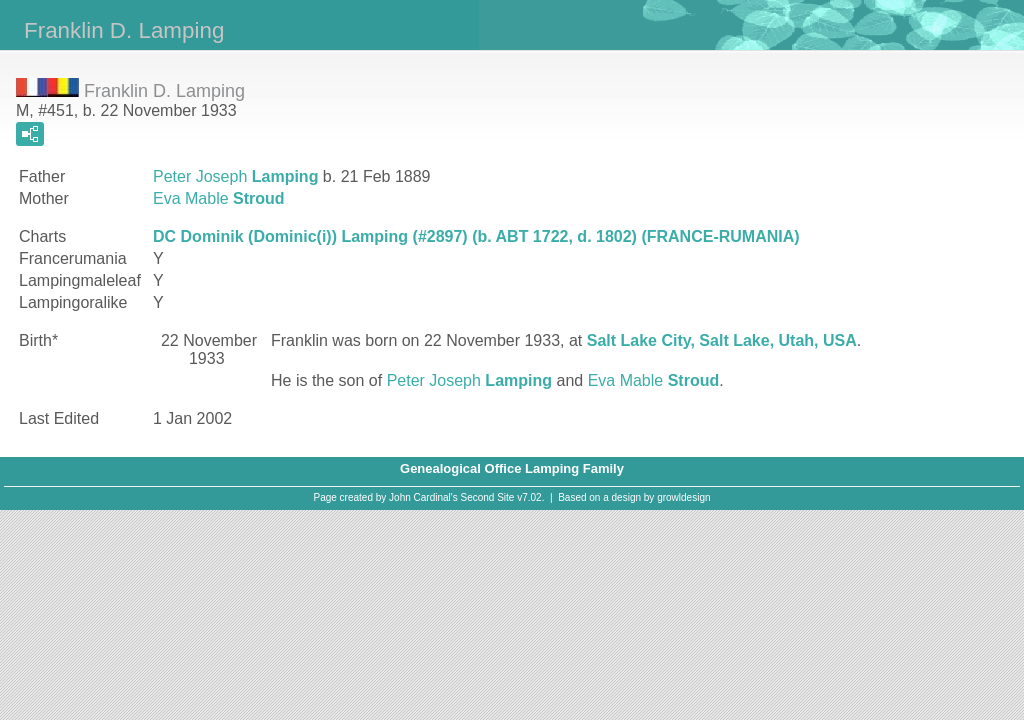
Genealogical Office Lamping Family (512, 468)
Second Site (488, 497)
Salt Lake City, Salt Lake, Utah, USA (722, 340)
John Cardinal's (423, 497)
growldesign (683, 497)
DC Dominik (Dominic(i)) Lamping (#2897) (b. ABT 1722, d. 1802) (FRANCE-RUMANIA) (476, 236)
